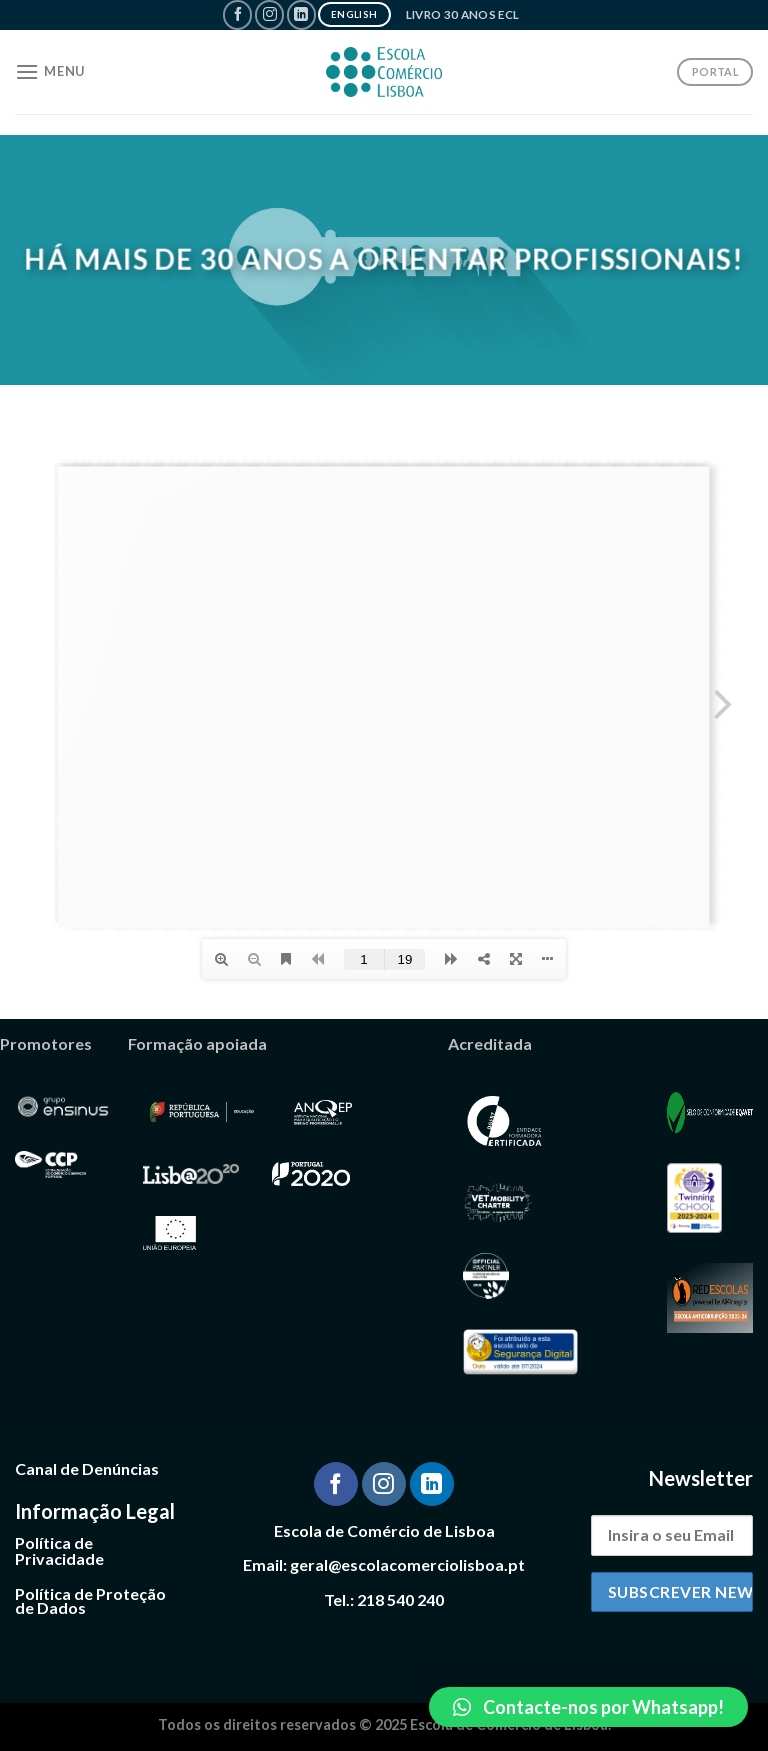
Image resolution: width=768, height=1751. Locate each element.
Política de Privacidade (59, 1550)
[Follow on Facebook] (237, 14)
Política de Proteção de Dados (90, 1600)
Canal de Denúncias (87, 1468)
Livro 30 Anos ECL (463, 14)
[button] (588, 1707)
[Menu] (50, 71)
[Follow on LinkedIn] (301, 14)
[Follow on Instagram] (269, 14)
